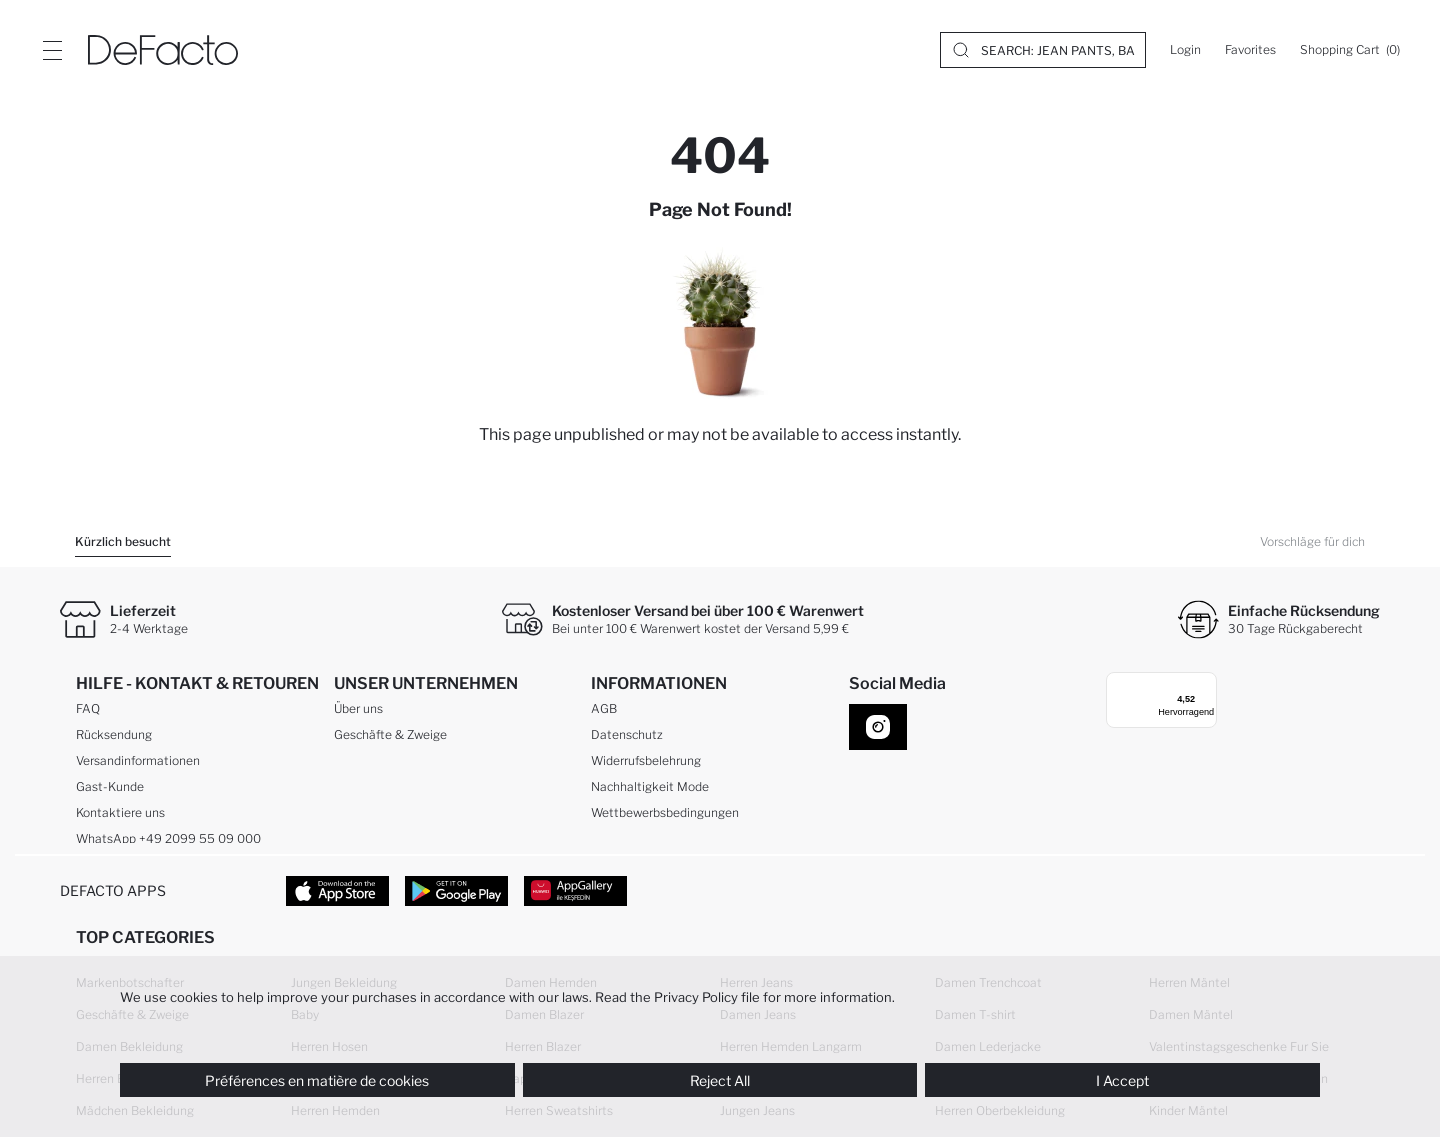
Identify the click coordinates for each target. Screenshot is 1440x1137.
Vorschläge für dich (1312, 541)
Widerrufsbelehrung (646, 764)
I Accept (1122, 1080)
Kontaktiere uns (120, 816)
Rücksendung (114, 738)
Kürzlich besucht (123, 541)
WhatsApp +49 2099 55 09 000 (168, 842)
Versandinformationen (138, 764)
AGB (604, 712)
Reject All (720, 1080)
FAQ (88, 712)
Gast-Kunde (110, 790)
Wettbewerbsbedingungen (665, 816)
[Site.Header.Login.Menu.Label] (52, 50)
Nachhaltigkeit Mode (650, 790)
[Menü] (1195, 684)
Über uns (358, 712)
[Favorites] (1250, 50)
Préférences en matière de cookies (317, 1080)
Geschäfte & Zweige (390, 738)
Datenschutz (627, 738)
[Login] (1185, 50)
